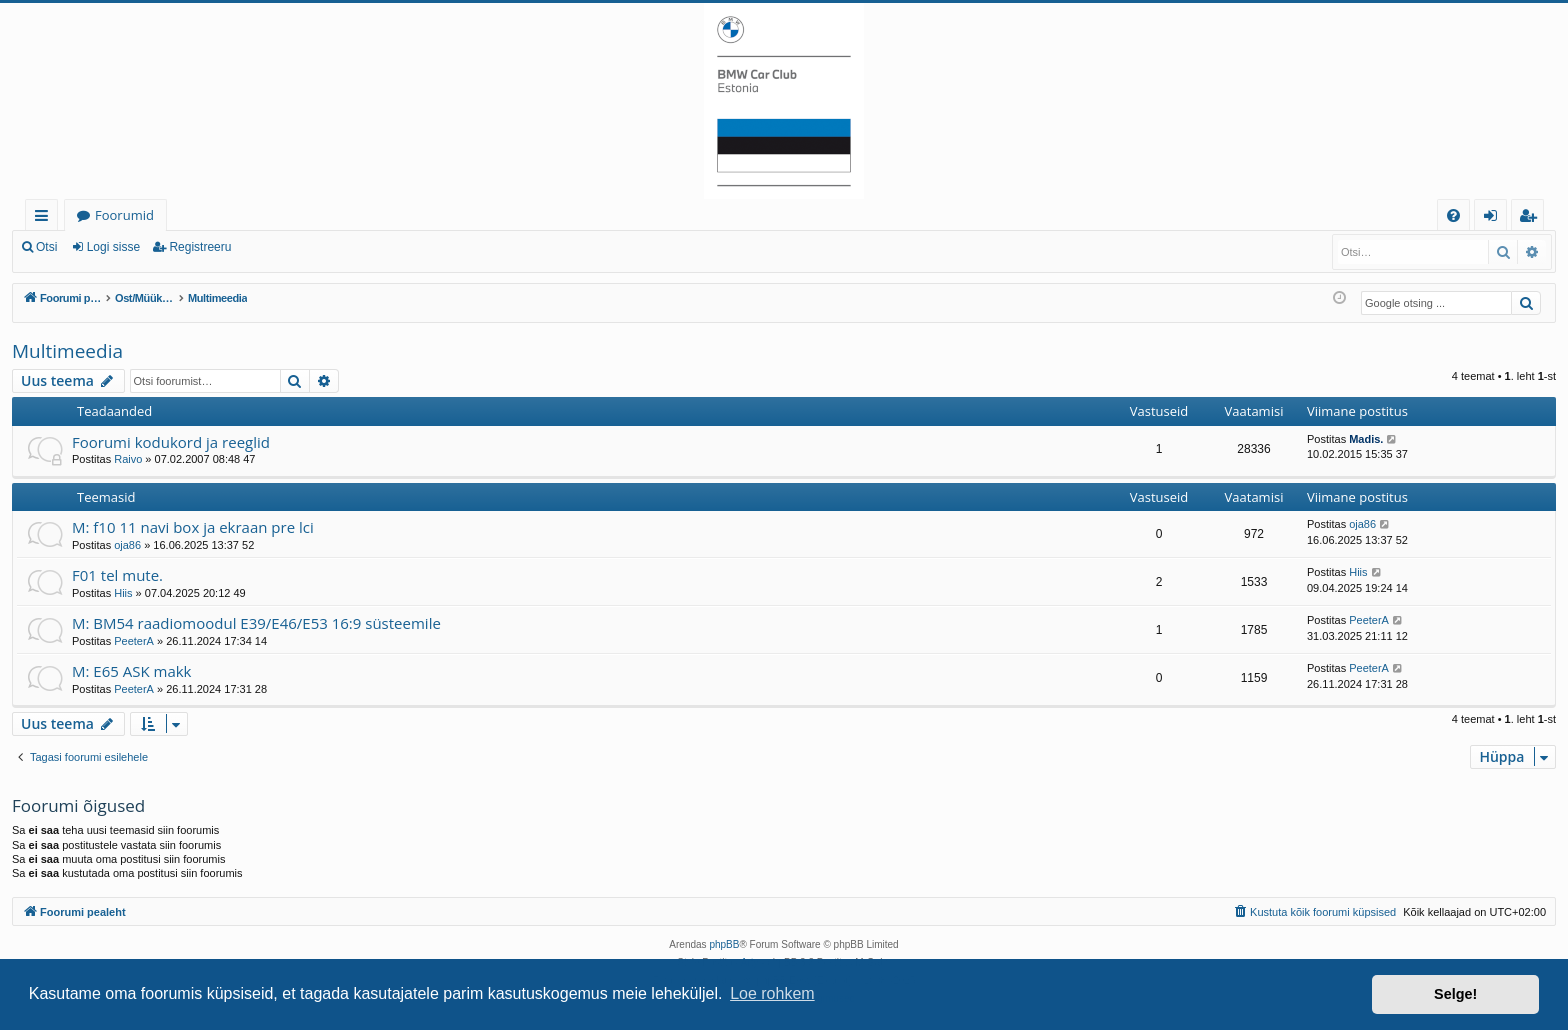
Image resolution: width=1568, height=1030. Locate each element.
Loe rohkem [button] (772, 993)
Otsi (46, 247)
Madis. (1366, 439)
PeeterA (134, 641)
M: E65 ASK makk (132, 671)
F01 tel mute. (117, 575)
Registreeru (200, 247)
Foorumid (124, 215)
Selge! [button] (1455, 994)
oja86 (127, 545)
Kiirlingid (45, 218)
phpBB (724, 944)
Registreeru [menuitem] (1532, 218)
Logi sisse (113, 247)
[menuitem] (1453, 215)
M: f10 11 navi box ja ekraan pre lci (193, 527)
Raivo (128, 459)
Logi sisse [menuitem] (1494, 218)
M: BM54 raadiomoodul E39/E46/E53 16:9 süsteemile (256, 623)
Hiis (123, 593)
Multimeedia (67, 351)
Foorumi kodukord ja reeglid (171, 442)
